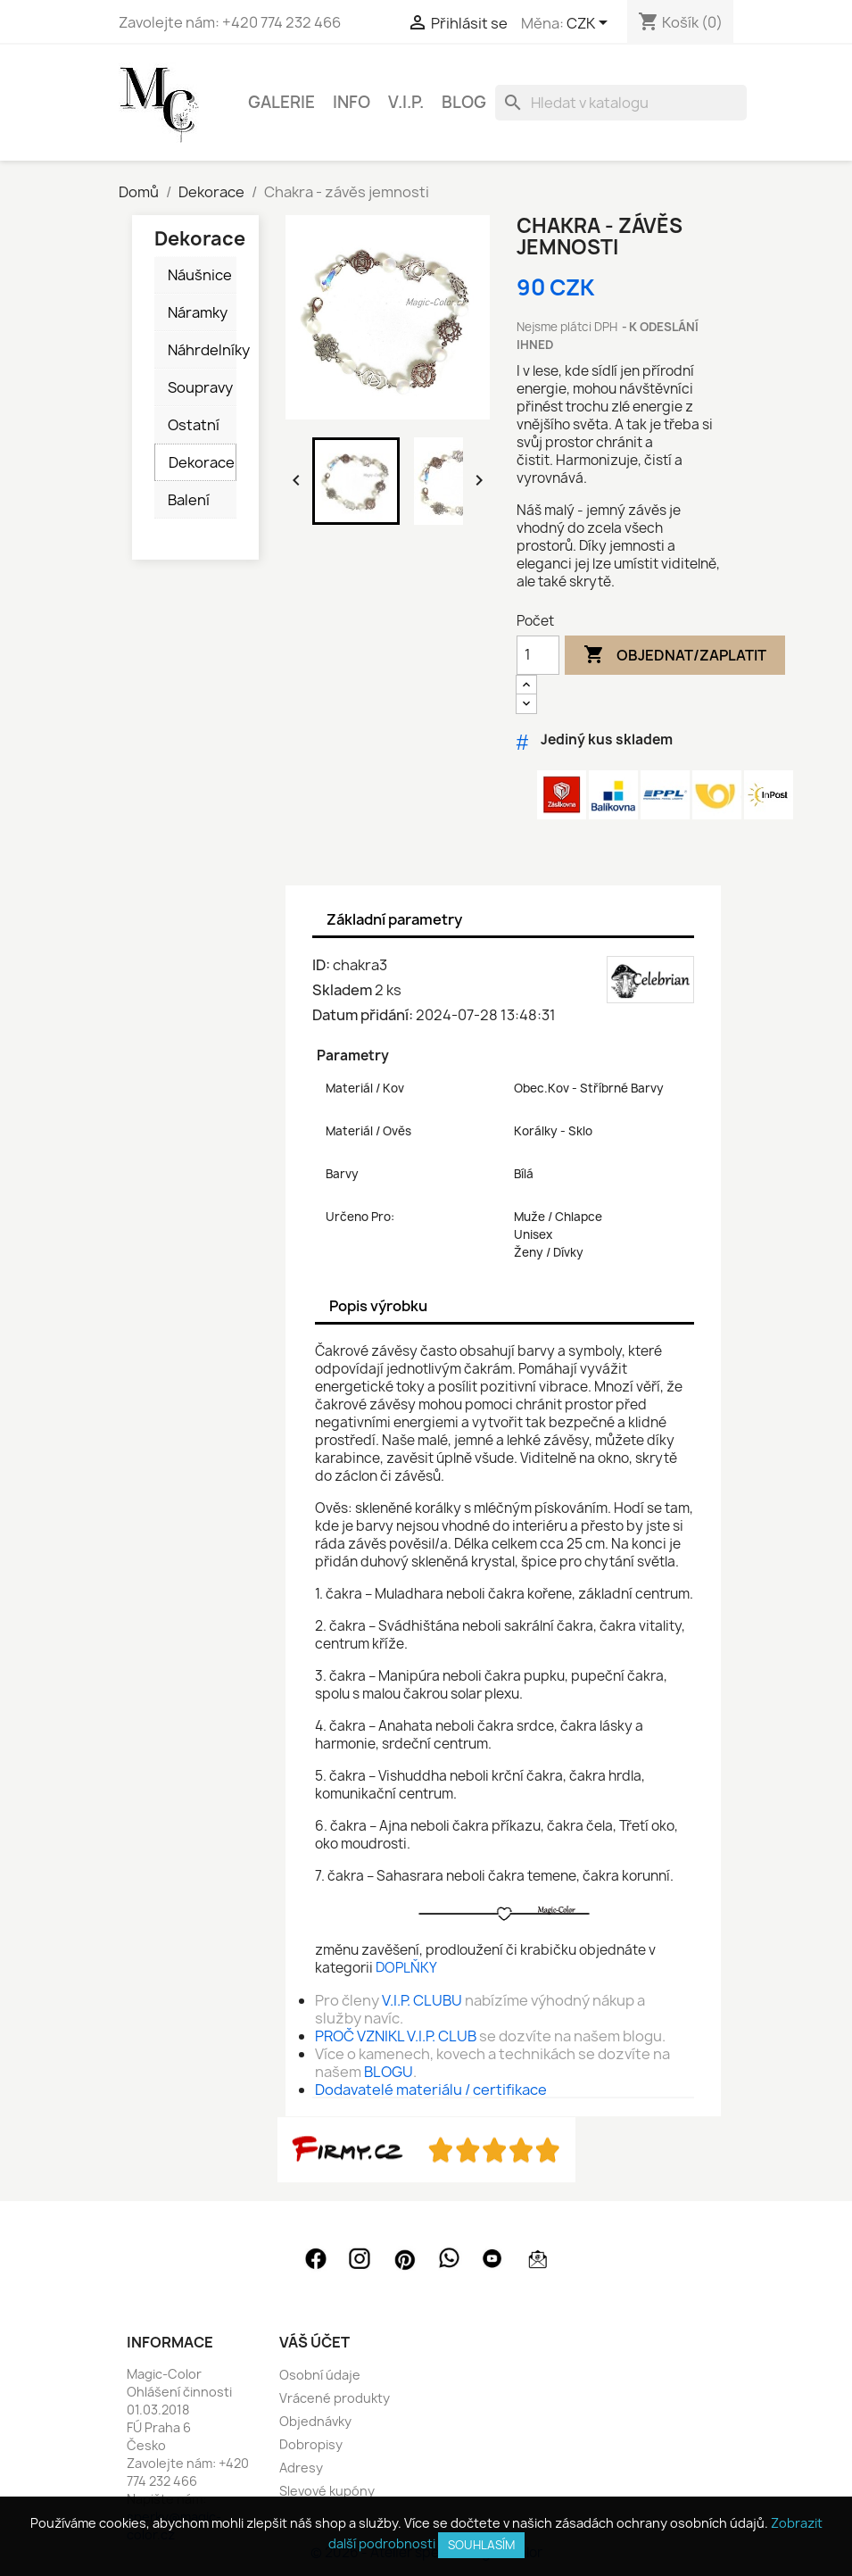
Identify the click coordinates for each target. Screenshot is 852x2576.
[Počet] (538, 655)
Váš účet (314, 2342)
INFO (351, 102)
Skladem (342, 990)
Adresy (301, 2467)
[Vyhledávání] (621, 102)
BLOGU (388, 2072)
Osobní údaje (319, 2374)
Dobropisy (311, 2444)
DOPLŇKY (406, 1967)
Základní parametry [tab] (394, 919)
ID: (321, 965)
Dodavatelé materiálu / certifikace (431, 2089)
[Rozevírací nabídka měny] (590, 24)
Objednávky (315, 2421)
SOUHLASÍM (481, 2545)
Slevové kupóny (327, 2490)
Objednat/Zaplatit (674, 655)
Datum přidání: (362, 1015)
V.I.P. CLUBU (422, 2000)
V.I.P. (406, 102)
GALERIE (281, 102)
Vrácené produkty (334, 2397)
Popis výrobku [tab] (378, 1306)
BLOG (464, 102)
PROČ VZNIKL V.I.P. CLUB (395, 2036)
